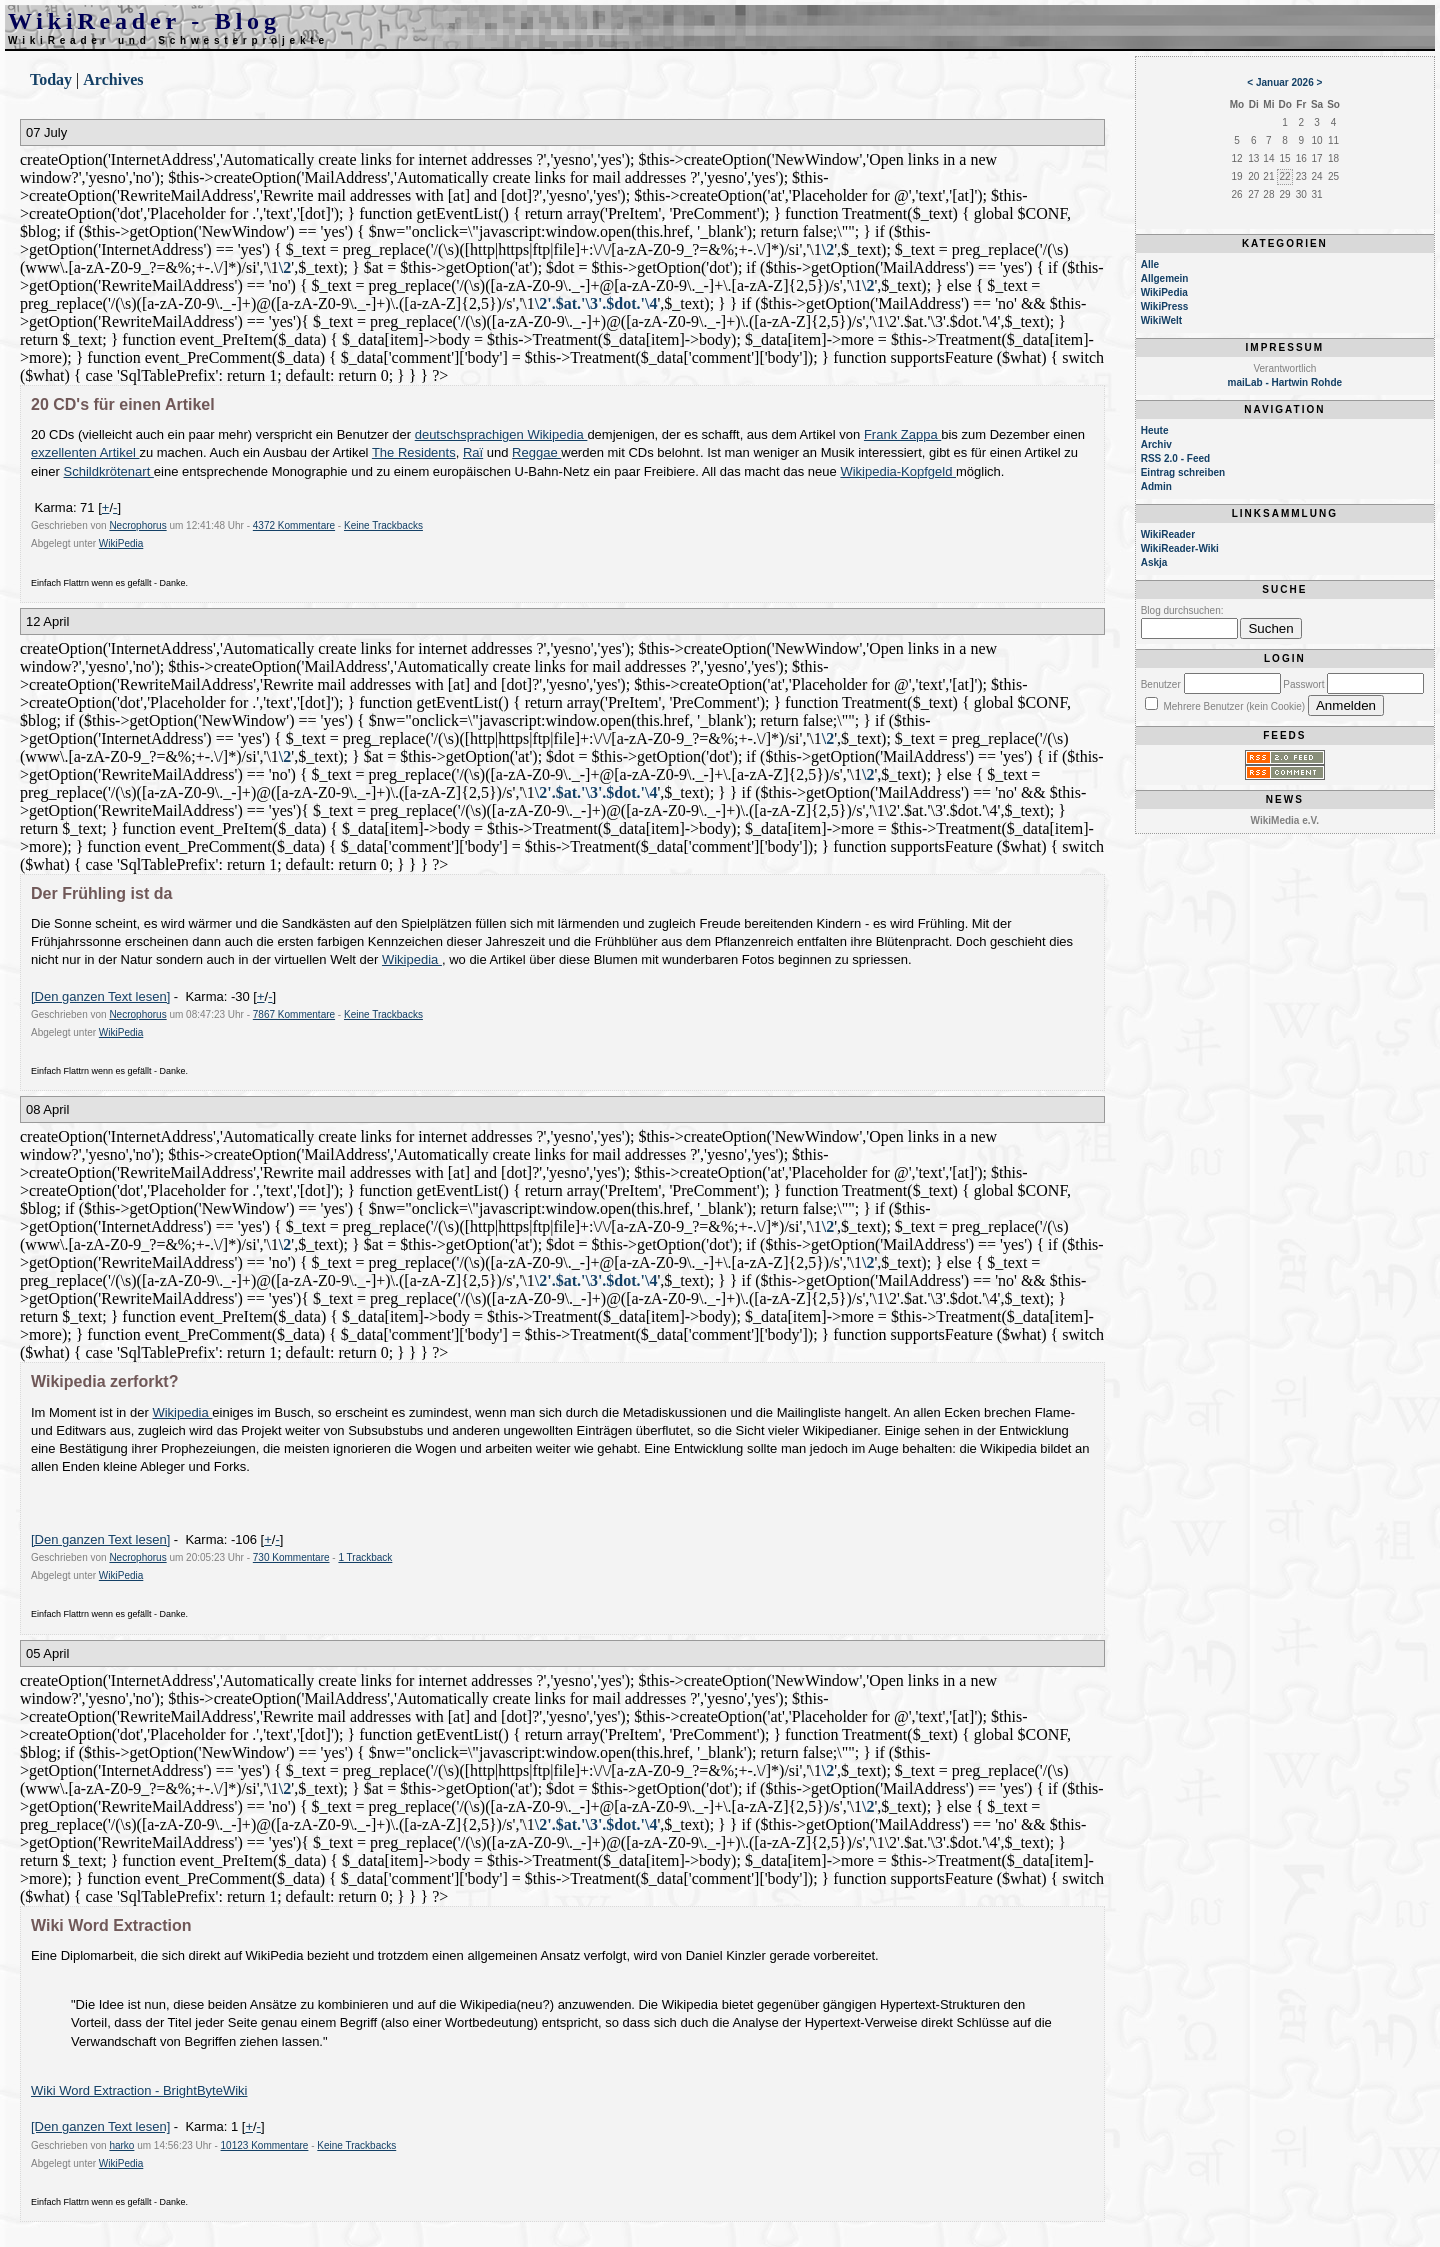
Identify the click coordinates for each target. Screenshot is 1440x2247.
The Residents (414, 452)
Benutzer (1161, 684)
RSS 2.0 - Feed (1175, 458)
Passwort (1303, 684)
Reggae (536, 452)
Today (51, 79)
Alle (1150, 264)
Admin (1156, 486)
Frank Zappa (902, 434)
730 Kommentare (291, 1557)
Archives (113, 79)
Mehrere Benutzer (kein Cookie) (1234, 706)
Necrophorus (137, 525)
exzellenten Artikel (85, 452)
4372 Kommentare (294, 525)
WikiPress (1165, 306)
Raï (473, 452)
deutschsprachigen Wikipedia (501, 434)
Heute (1155, 430)
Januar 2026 (1285, 82)
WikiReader (1168, 534)
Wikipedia (412, 959)
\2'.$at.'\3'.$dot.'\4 (596, 303)
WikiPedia (121, 543)
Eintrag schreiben (1183, 472)
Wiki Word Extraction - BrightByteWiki (139, 2090)
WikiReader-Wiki (1180, 548)
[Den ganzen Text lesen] (100, 996)
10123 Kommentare (265, 2145)
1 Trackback (365, 1557)
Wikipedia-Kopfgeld (898, 471)
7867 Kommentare (294, 1014)
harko (121, 2145)
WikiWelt (1161, 320)
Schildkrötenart (109, 471)
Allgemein (1165, 278)
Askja (1154, 562)
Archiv (1156, 444)
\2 (828, 249)
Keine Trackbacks (383, 525)
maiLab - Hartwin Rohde (1285, 382)
